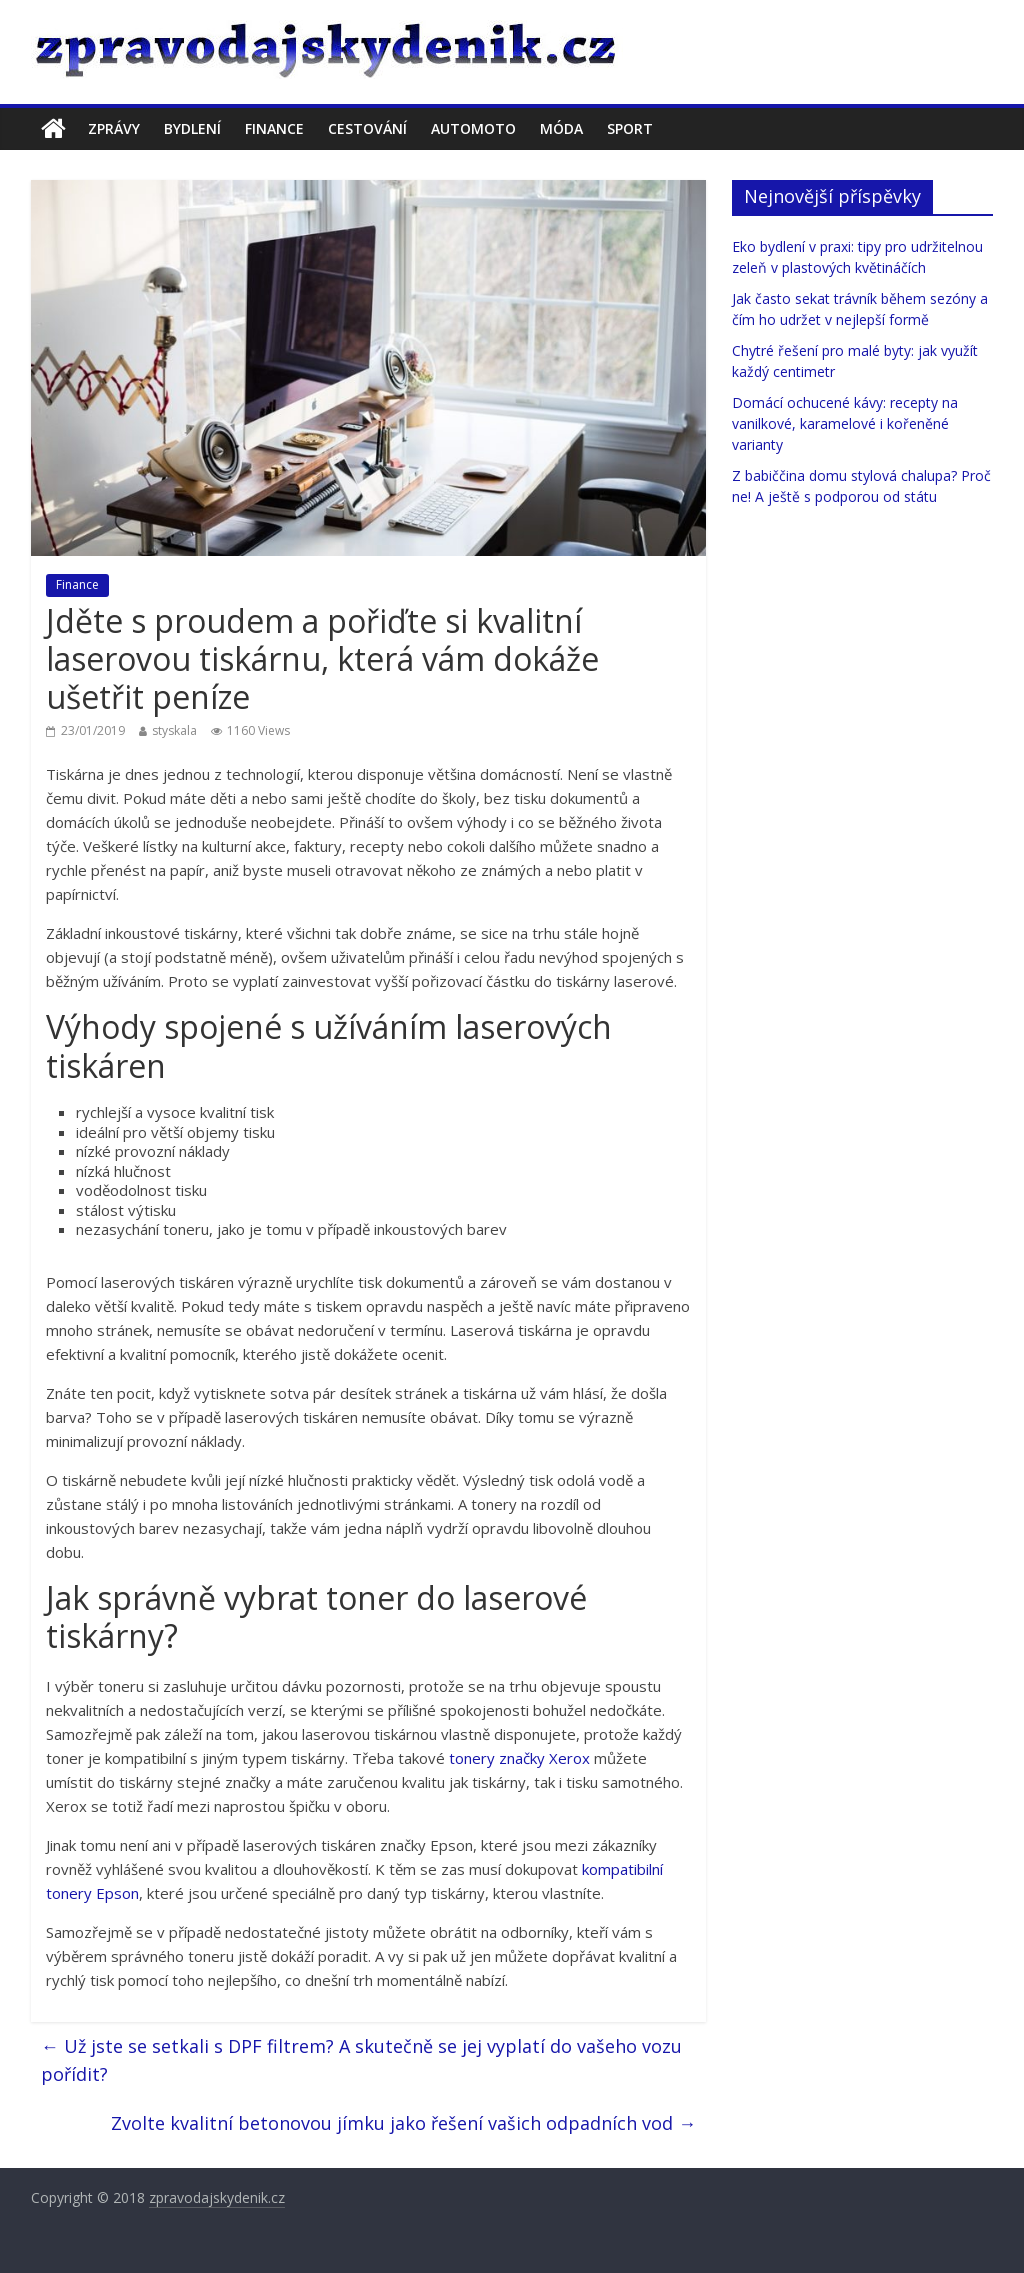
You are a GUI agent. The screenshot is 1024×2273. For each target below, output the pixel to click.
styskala (174, 730)
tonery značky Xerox (519, 1758)
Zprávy (114, 128)
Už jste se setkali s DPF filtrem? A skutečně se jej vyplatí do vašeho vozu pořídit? (361, 2060)
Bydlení (192, 128)
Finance (274, 128)
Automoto (473, 128)
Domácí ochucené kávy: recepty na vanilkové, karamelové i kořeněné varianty (845, 423)
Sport (630, 128)
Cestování (367, 128)
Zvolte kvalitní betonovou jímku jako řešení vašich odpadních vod (403, 2123)
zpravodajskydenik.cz (217, 2197)
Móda (561, 128)
